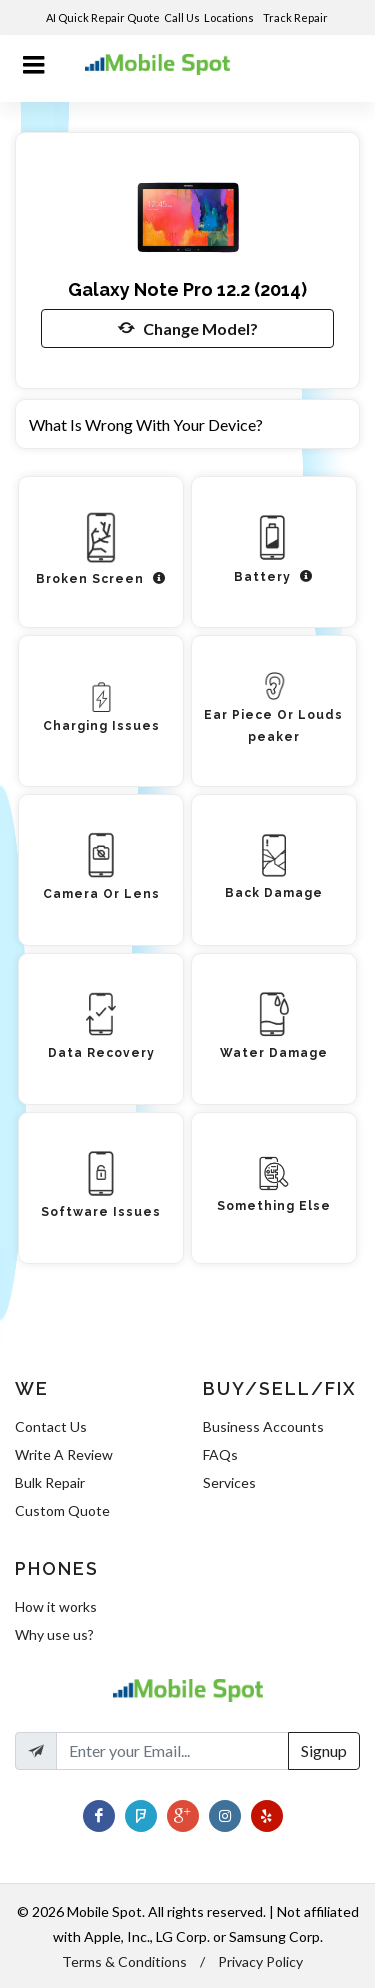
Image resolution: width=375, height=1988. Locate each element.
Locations (230, 17)
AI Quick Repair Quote (103, 17)
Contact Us (51, 1426)
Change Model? (188, 328)
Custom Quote (62, 1510)
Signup (324, 1750)
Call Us (182, 17)
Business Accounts (263, 1426)
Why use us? (54, 1634)
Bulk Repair (50, 1482)
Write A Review (64, 1454)
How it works (56, 1606)
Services (229, 1482)
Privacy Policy (260, 1961)
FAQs (220, 1454)
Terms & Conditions (124, 1961)
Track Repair (296, 17)
